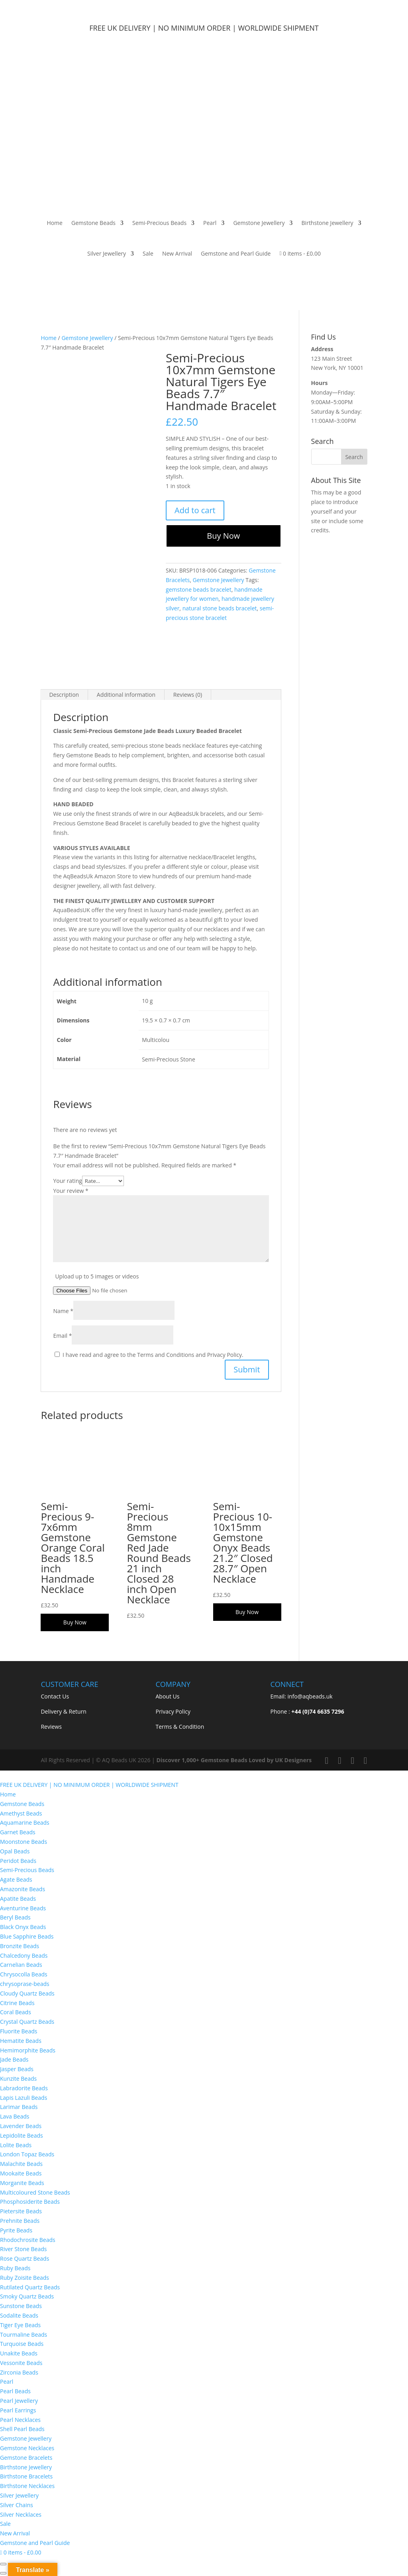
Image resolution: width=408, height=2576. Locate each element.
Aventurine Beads (23, 1908)
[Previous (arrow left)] (3, 2573)
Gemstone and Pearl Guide (236, 253)
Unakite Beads (18, 2353)
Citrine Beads (17, 2003)
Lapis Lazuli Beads (23, 2097)
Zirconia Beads (19, 2372)
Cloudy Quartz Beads (27, 1993)
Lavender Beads (20, 2126)
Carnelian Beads (21, 1964)
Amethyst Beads (21, 1813)
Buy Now (223, 535)
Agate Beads (16, 1879)
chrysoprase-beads (24, 1984)
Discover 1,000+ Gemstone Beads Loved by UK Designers (234, 1760)
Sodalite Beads (19, 2315)
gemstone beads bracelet (198, 589)
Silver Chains (16, 2505)
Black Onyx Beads (23, 1927)
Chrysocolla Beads (23, 1974)
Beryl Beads (15, 1917)
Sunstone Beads (21, 2306)
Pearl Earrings (18, 2410)
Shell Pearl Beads (22, 2429)
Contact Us (55, 1696)
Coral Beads (15, 2012)
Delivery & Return (63, 1711)
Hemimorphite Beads (28, 2050)
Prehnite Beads (19, 2220)
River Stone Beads (23, 2249)
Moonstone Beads (23, 1841)
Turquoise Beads (21, 2343)
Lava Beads (14, 2116)
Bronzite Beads (19, 1946)
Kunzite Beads (18, 2078)
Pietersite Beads (21, 2211)
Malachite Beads (22, 2164)
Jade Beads (14, 2059)
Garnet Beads (17, 1832)
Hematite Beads (20, 2040)
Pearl (209, 223)
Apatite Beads (18, 1898)
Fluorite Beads (18, 2031)
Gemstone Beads (93, 223)
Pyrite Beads (16, 2230)
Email (62, 1335)
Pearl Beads (15, 2391)
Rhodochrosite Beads (27, 2240)
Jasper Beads (16, 2069)
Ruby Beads (15, 2268)
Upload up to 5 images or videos (97, 1276)
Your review (70, 1190)
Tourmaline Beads (23, 2334)
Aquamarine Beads (24, 1822)
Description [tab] (64, 694)
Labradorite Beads (24, 2088)
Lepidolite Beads (21, 2135)
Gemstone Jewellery (258, 223)
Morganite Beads (22, 2183)
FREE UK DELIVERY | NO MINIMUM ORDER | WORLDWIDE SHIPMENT (89, 1784)
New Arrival (177, 253)
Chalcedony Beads (23, 1955)
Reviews (51, 1726)
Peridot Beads (18, 1861)
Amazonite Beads (22, 1889)
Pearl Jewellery (19, 2400)
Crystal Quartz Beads (27, 2021)
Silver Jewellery (106, 253)
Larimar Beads (18, 2107)
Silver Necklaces (20, 2514)
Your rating (67, 1180)
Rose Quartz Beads (24, 2258)
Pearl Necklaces (20, 2420)
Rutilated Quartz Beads (30, 2287)
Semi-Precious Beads (159, 223)
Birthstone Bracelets (26, 2476)
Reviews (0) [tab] (187, 694)
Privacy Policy (172, 1711)
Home (55, 223)
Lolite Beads (15, 2145)
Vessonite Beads (21, 2363)
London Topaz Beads (27, 2154)
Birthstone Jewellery (327, 223)
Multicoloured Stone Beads (35, 2192)
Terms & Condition (179, 1726)
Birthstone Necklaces (27, 2486)
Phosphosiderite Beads (30, 2201)
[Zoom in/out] (3, 2564)
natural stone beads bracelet (219, 608)
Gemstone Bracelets (26, 2457)
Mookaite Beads (21, 2173)
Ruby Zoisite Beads (24, 2277)
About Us (167, 1696)
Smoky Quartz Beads (27, 2296)
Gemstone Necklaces (27, 2448)
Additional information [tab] (126, 694)
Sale (148, 253)
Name (63, 1311)
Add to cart (195, 510)
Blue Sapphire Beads (27, 1936)
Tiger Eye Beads (20, 2325)
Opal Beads (14, 1851)
